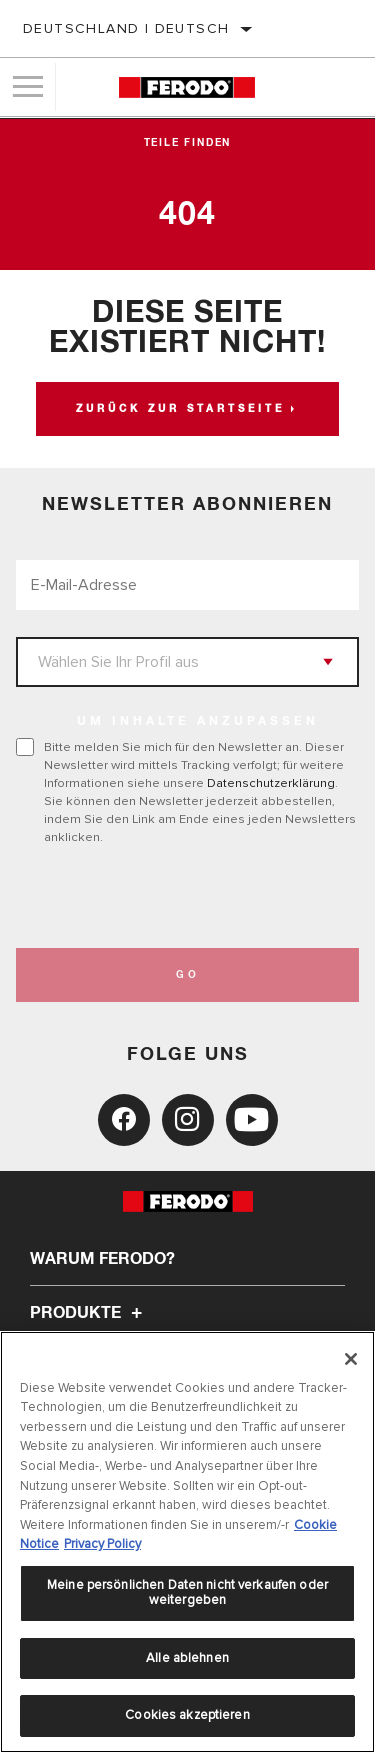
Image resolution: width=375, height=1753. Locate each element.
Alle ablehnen (187, 1658)
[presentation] (183, 897)
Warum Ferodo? (102, 1259)
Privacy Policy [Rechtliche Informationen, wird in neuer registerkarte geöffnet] (102, 1544)
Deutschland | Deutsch (126, 28)
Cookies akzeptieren (187, 1715)
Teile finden (188, 143)
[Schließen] (351, 1359)
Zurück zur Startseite (180, 409)
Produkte (89, 1313)
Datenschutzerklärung (271, 783)
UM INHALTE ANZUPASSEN (198, 722)
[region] (187, 1542)
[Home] (186, 87)
